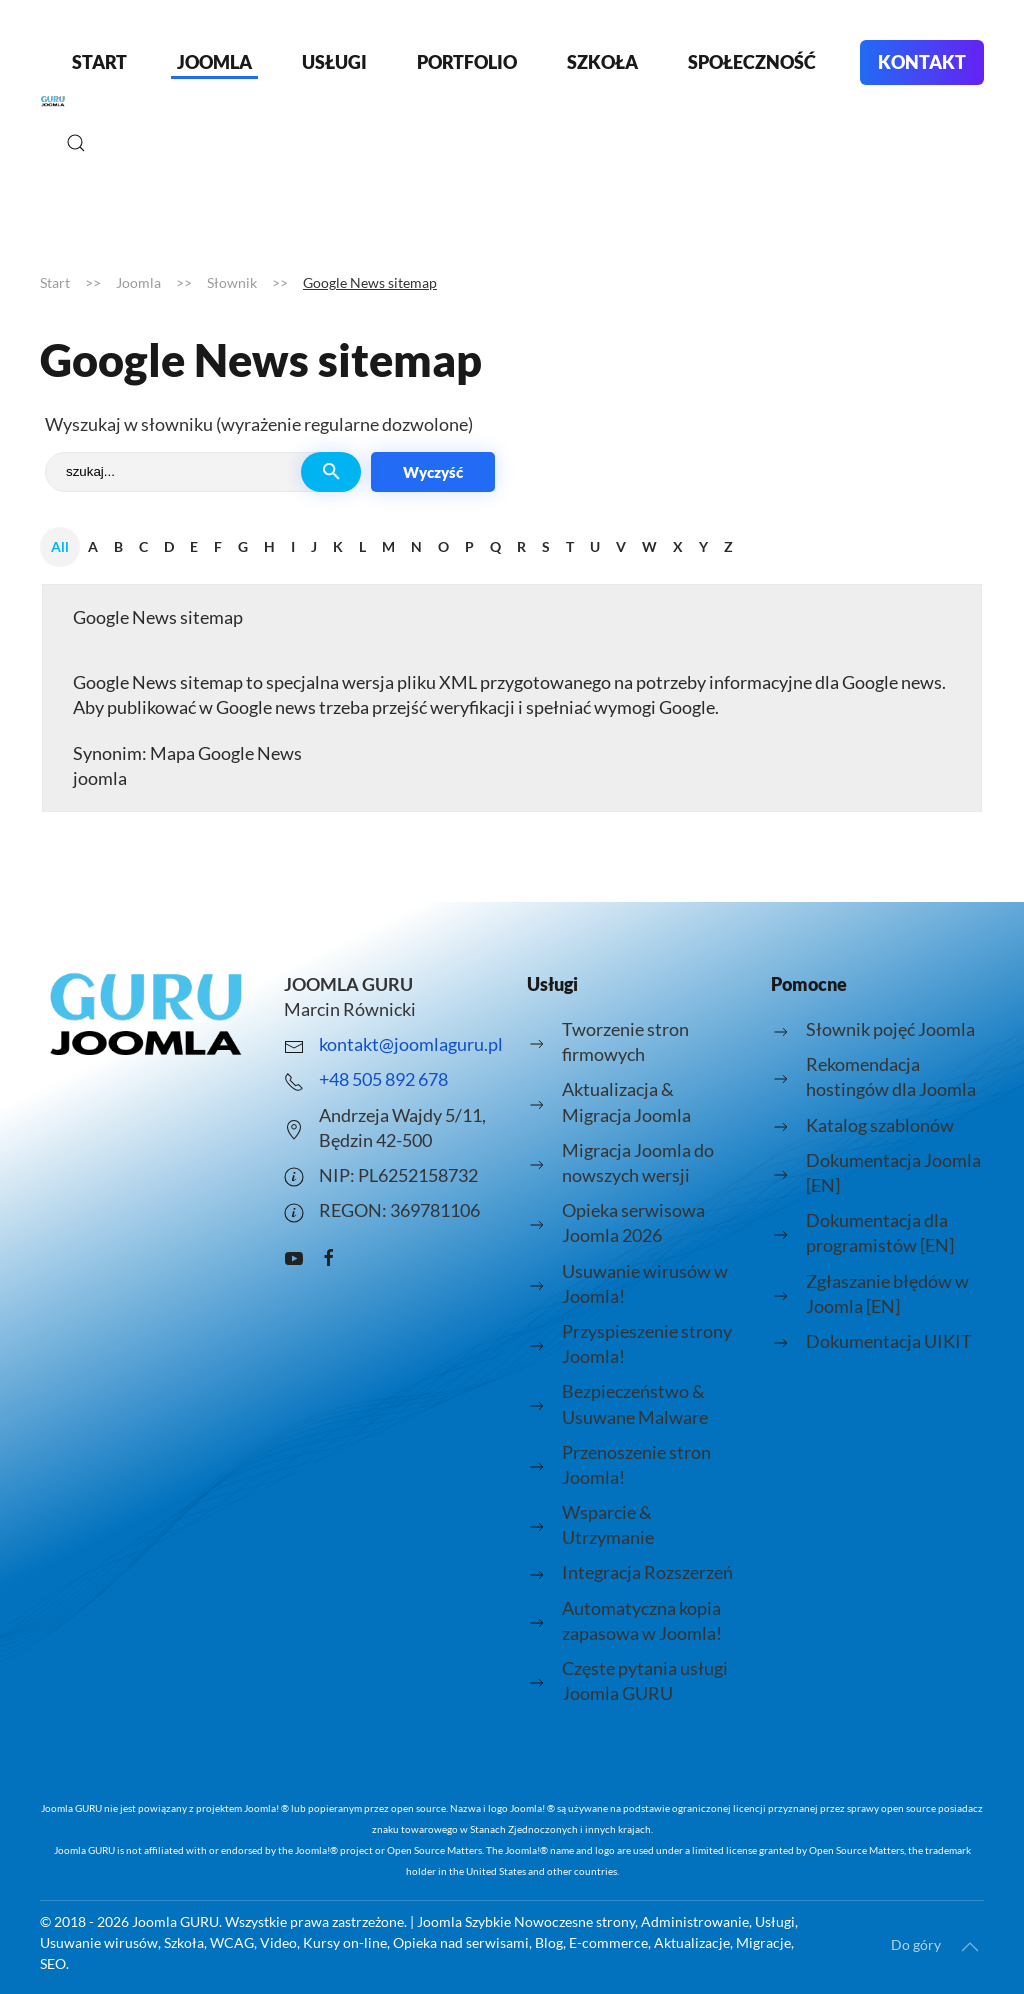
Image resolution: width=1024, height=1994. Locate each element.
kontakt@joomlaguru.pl (411, 1044)
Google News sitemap (158, 617)
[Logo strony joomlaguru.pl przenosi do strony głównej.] (147, 1014)
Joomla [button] (214, 62)
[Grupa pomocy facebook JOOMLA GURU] (329, 1255)
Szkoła (602, 62)
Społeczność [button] (752, 62)
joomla (100, 778)
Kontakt (922, 62)
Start (99, 62)
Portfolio (467, 62)
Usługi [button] (334, 62)
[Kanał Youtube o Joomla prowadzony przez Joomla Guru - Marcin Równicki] (294, 1255)
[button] (76, 143)
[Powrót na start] (53, 101)
